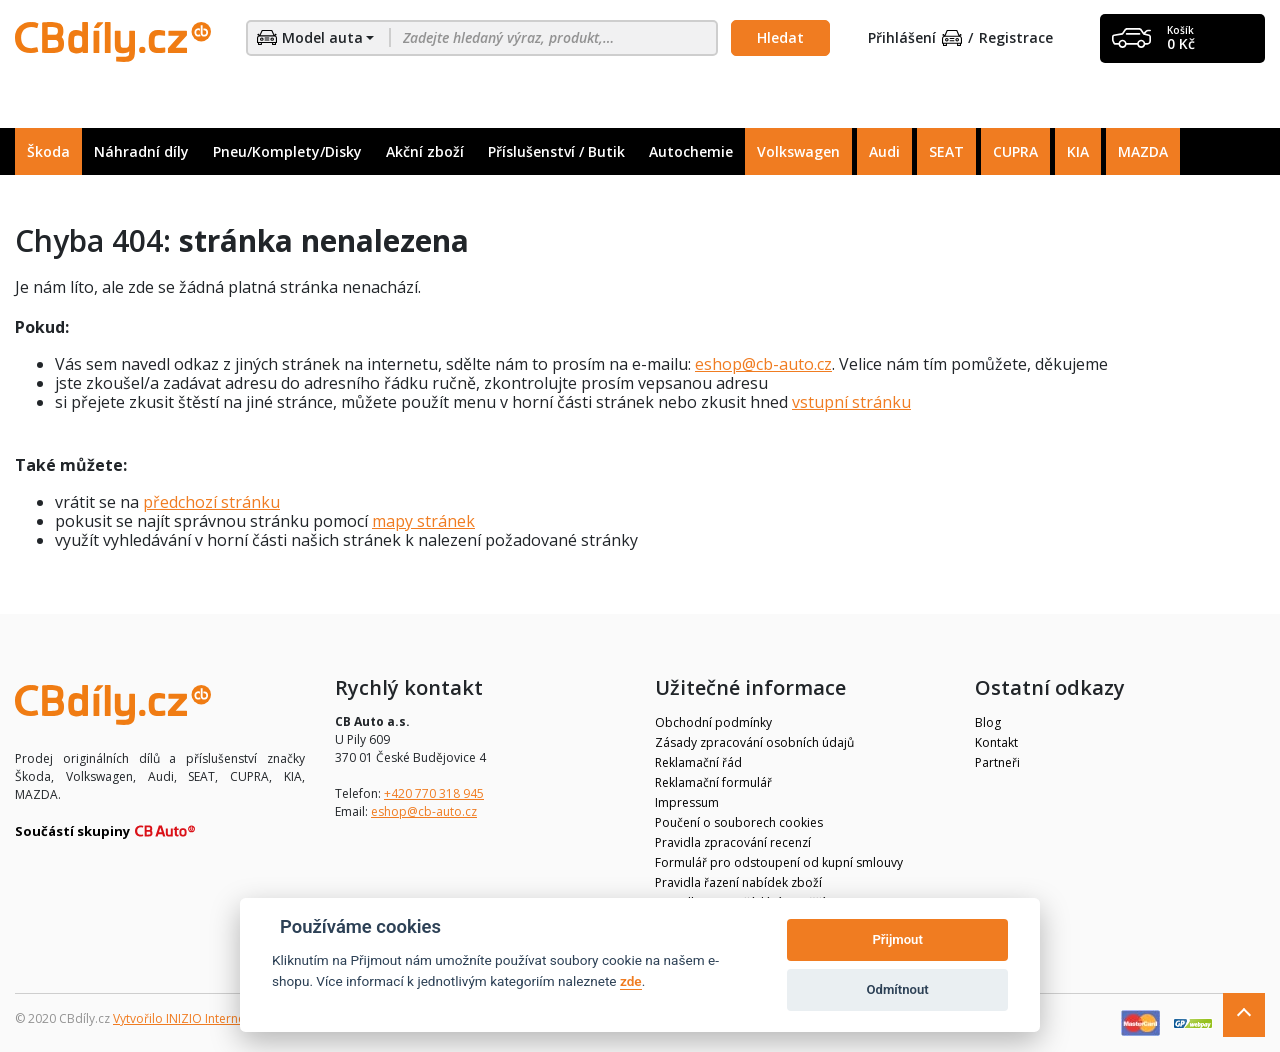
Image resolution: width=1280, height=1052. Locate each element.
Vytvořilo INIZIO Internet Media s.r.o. (215, 1018)
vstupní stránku (851, 402)
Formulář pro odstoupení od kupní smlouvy (779, 862)
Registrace (1016, 38)
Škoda (48, 151)
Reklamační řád (698, 762)
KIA (1078, 151)
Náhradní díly (141, 151)
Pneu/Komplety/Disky (287, 151)
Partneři (997, 762)
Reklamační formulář (713, 782)
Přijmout (897, 939)
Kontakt (996, 742)
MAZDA (1143, 151)
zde (631, 981)
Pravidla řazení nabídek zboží (738, 882)
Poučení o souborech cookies (739, 822)
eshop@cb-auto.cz (763, 364)
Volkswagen (798, 151)
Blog (988, 722)
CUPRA (1015, 151)
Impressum (687, 802)
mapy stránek (423, 521)
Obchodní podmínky (713, 722)
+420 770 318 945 (434, 793)
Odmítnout (898, 989)
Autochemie (691, 151)
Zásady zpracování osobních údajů (754, 742)
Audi (884, 151)
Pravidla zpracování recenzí (733, 842)
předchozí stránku (211, 502)
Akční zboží (425, 151)
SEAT (946, 151)
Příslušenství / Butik (556, 151)
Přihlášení (915, 38)
